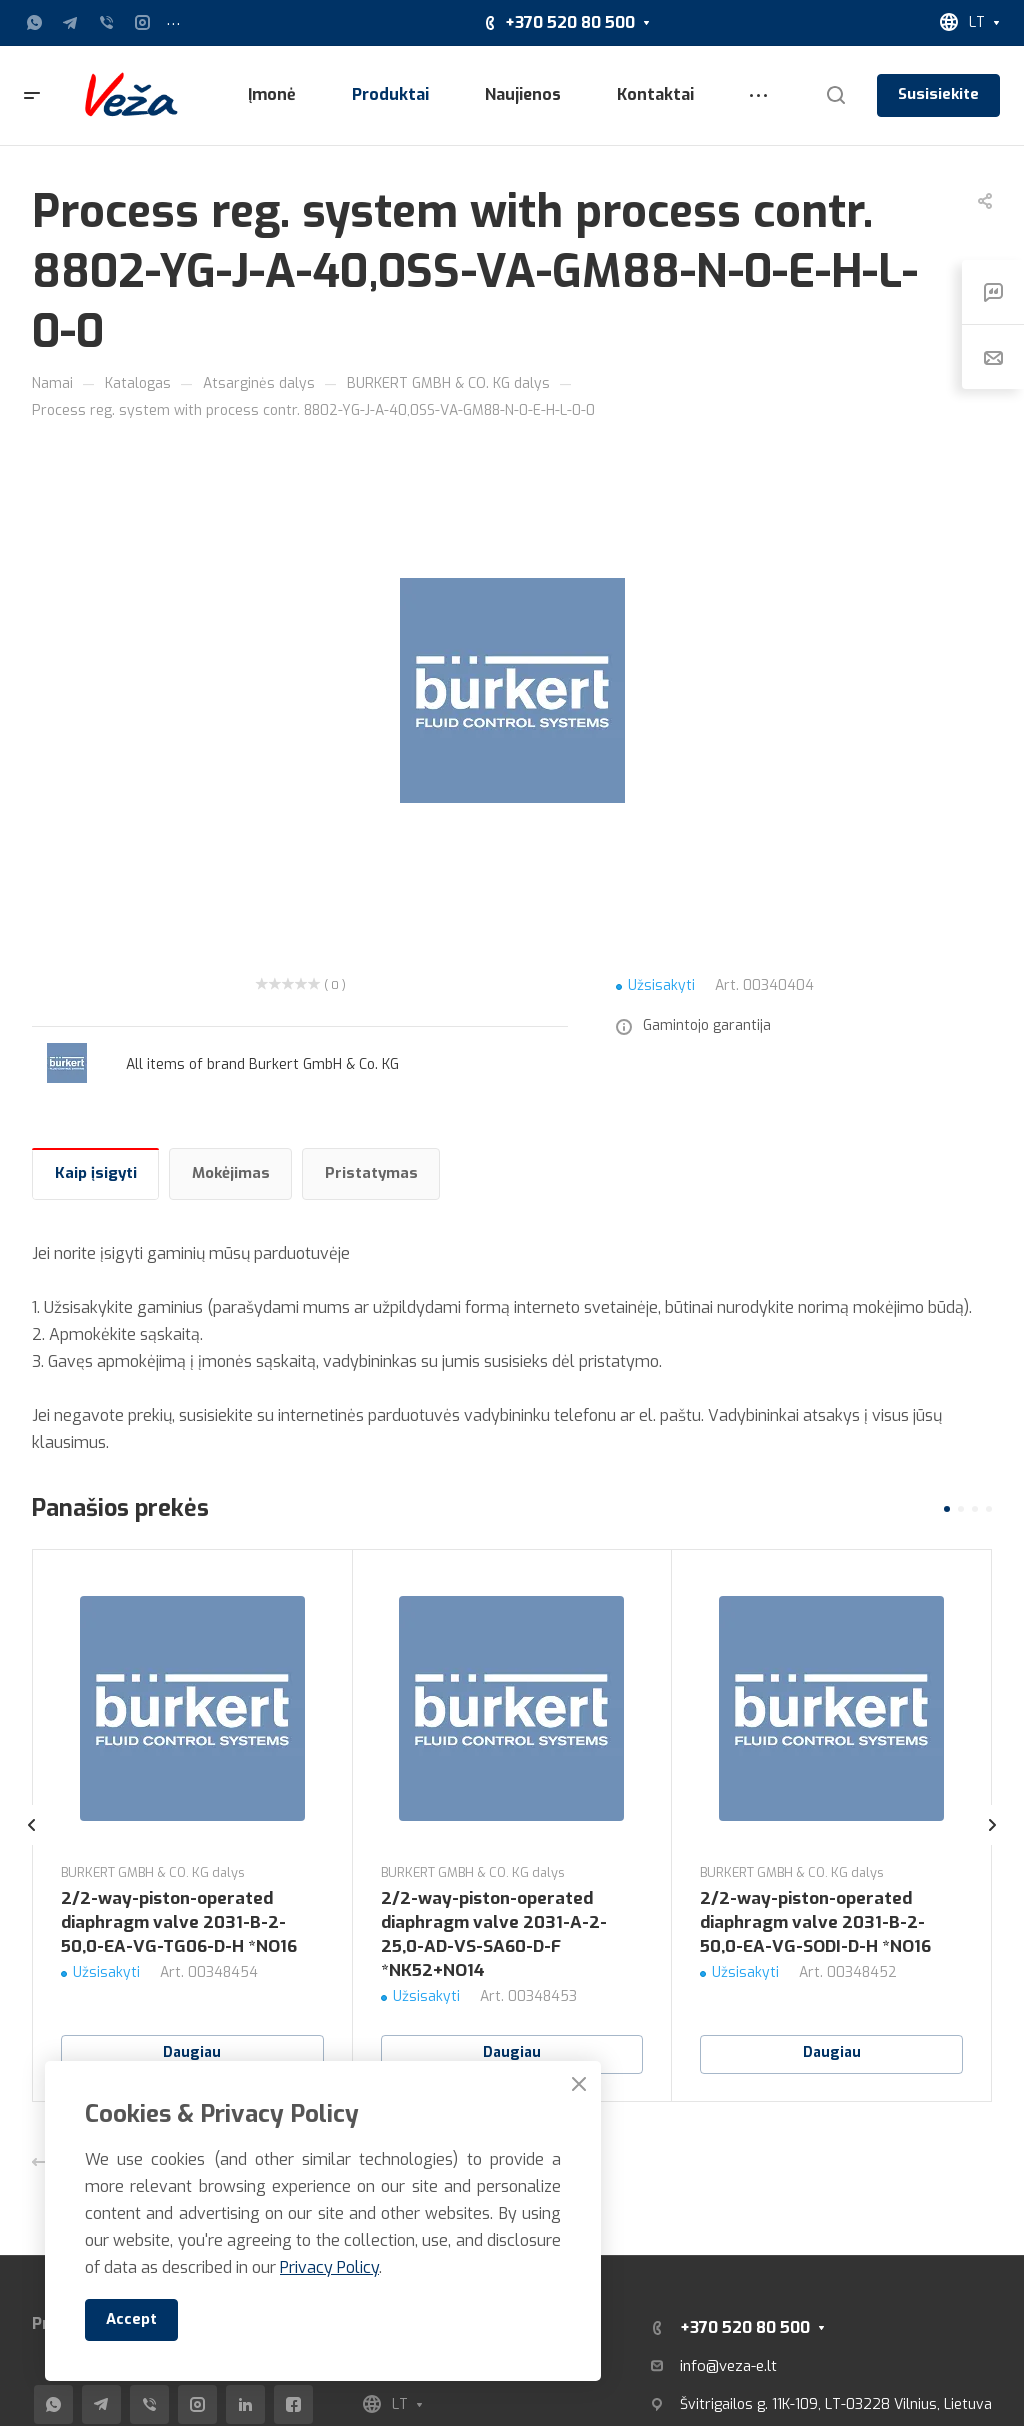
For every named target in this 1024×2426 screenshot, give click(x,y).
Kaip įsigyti (96, 1173)
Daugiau (192, 2052)
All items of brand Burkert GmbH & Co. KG (262, 1064)
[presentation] (32, 1845)
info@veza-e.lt (728, 2366)
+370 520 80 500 (570, 22)
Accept (131, 2319)
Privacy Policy (329, 2267)
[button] (947, 1509)
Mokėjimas (231, 1173)
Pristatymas (371, 1173)
